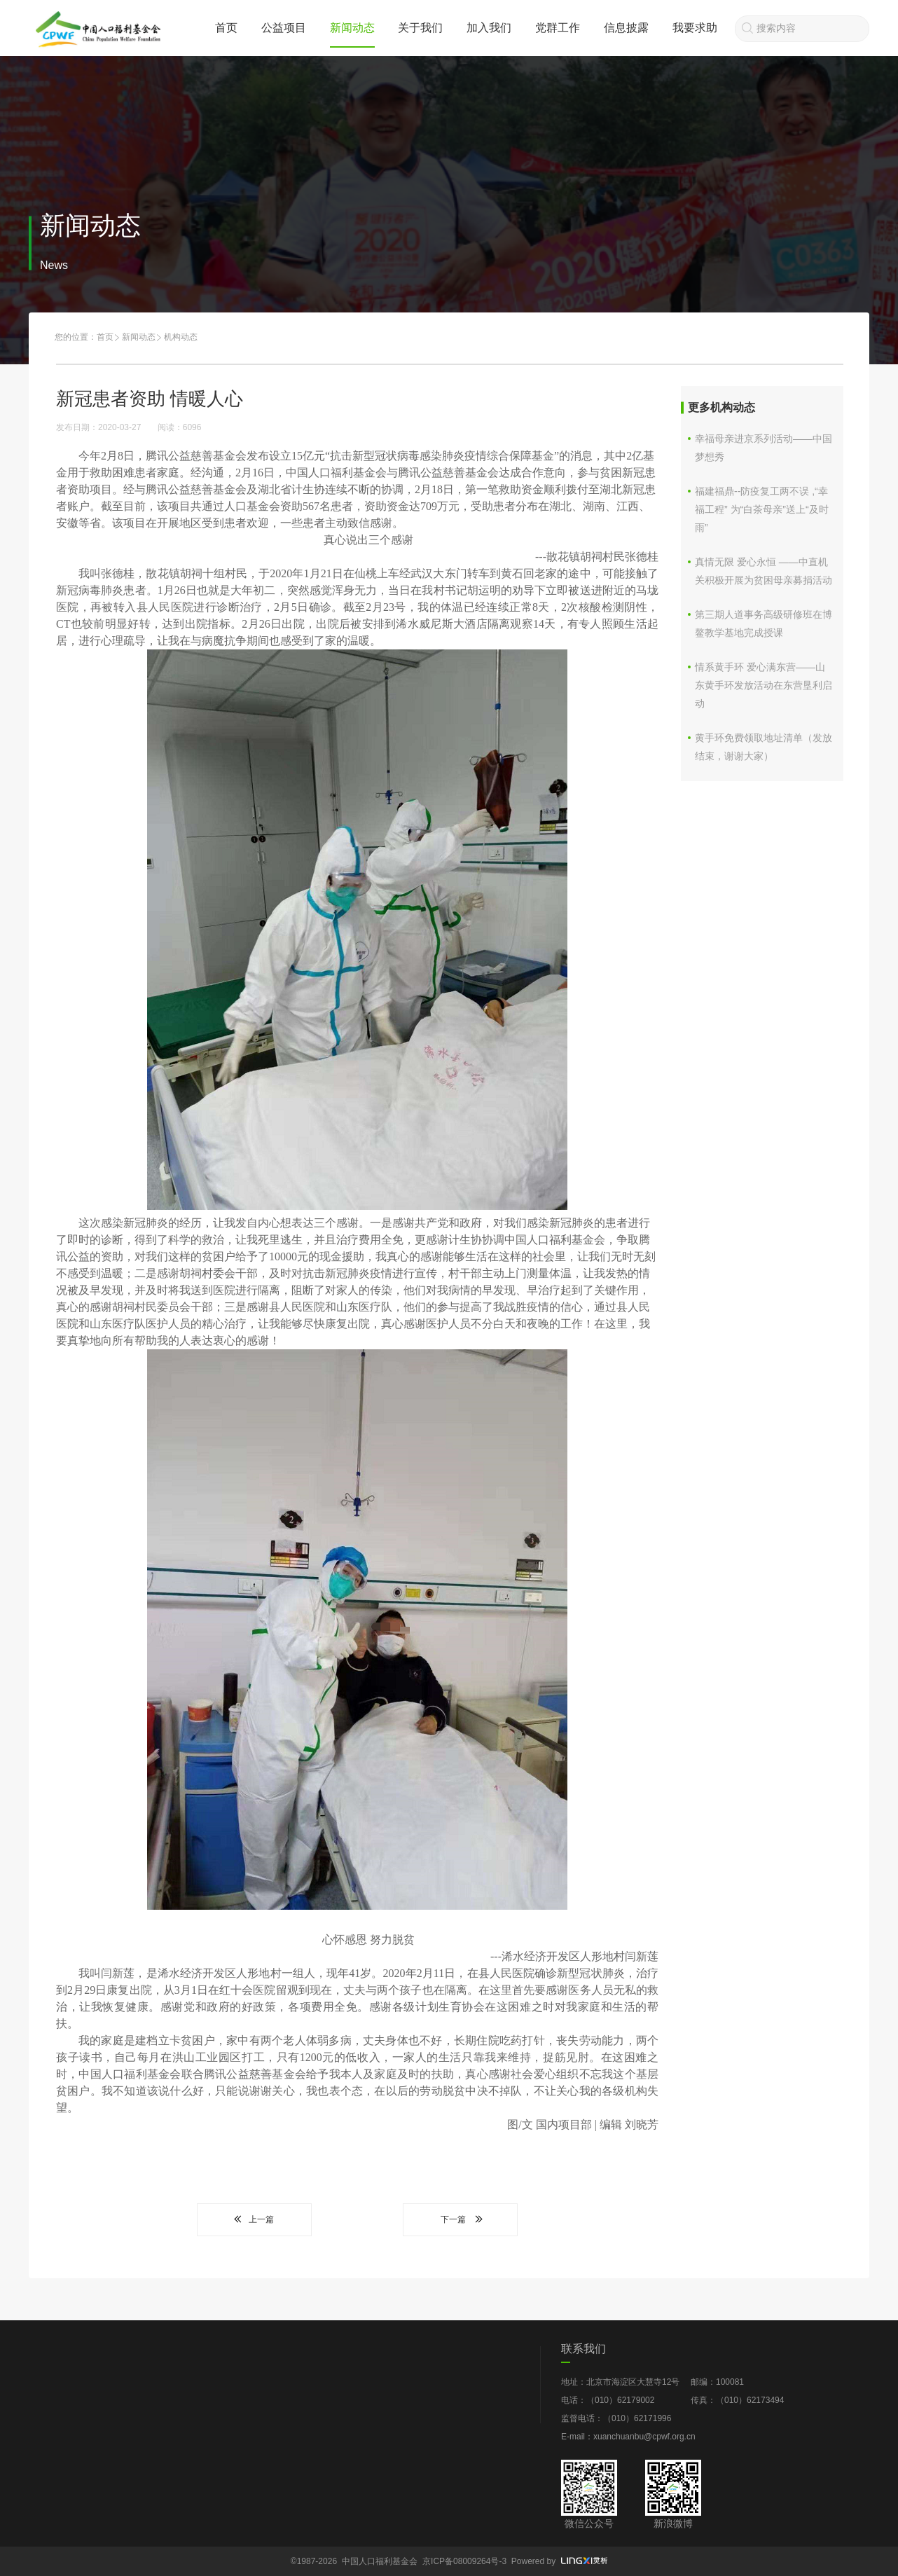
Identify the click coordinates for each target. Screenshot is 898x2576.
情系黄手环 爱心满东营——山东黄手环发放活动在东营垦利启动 (763, 685)
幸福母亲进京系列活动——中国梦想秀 (763, 447)
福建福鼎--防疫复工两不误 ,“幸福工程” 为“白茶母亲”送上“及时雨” (762, 509)
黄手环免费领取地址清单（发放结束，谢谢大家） (763, 747)
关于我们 (420, 28)
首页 (226, 28)
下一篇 (460, 2219)
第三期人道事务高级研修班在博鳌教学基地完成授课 (763, 623)
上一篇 (254, 2219)
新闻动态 (352, 28)
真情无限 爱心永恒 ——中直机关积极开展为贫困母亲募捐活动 (763, 571)
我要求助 (694, 28)
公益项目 (283, 28)
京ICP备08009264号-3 (464, 2561)
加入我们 (489, 28)
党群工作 (557, 28)
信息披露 (626, 28)
